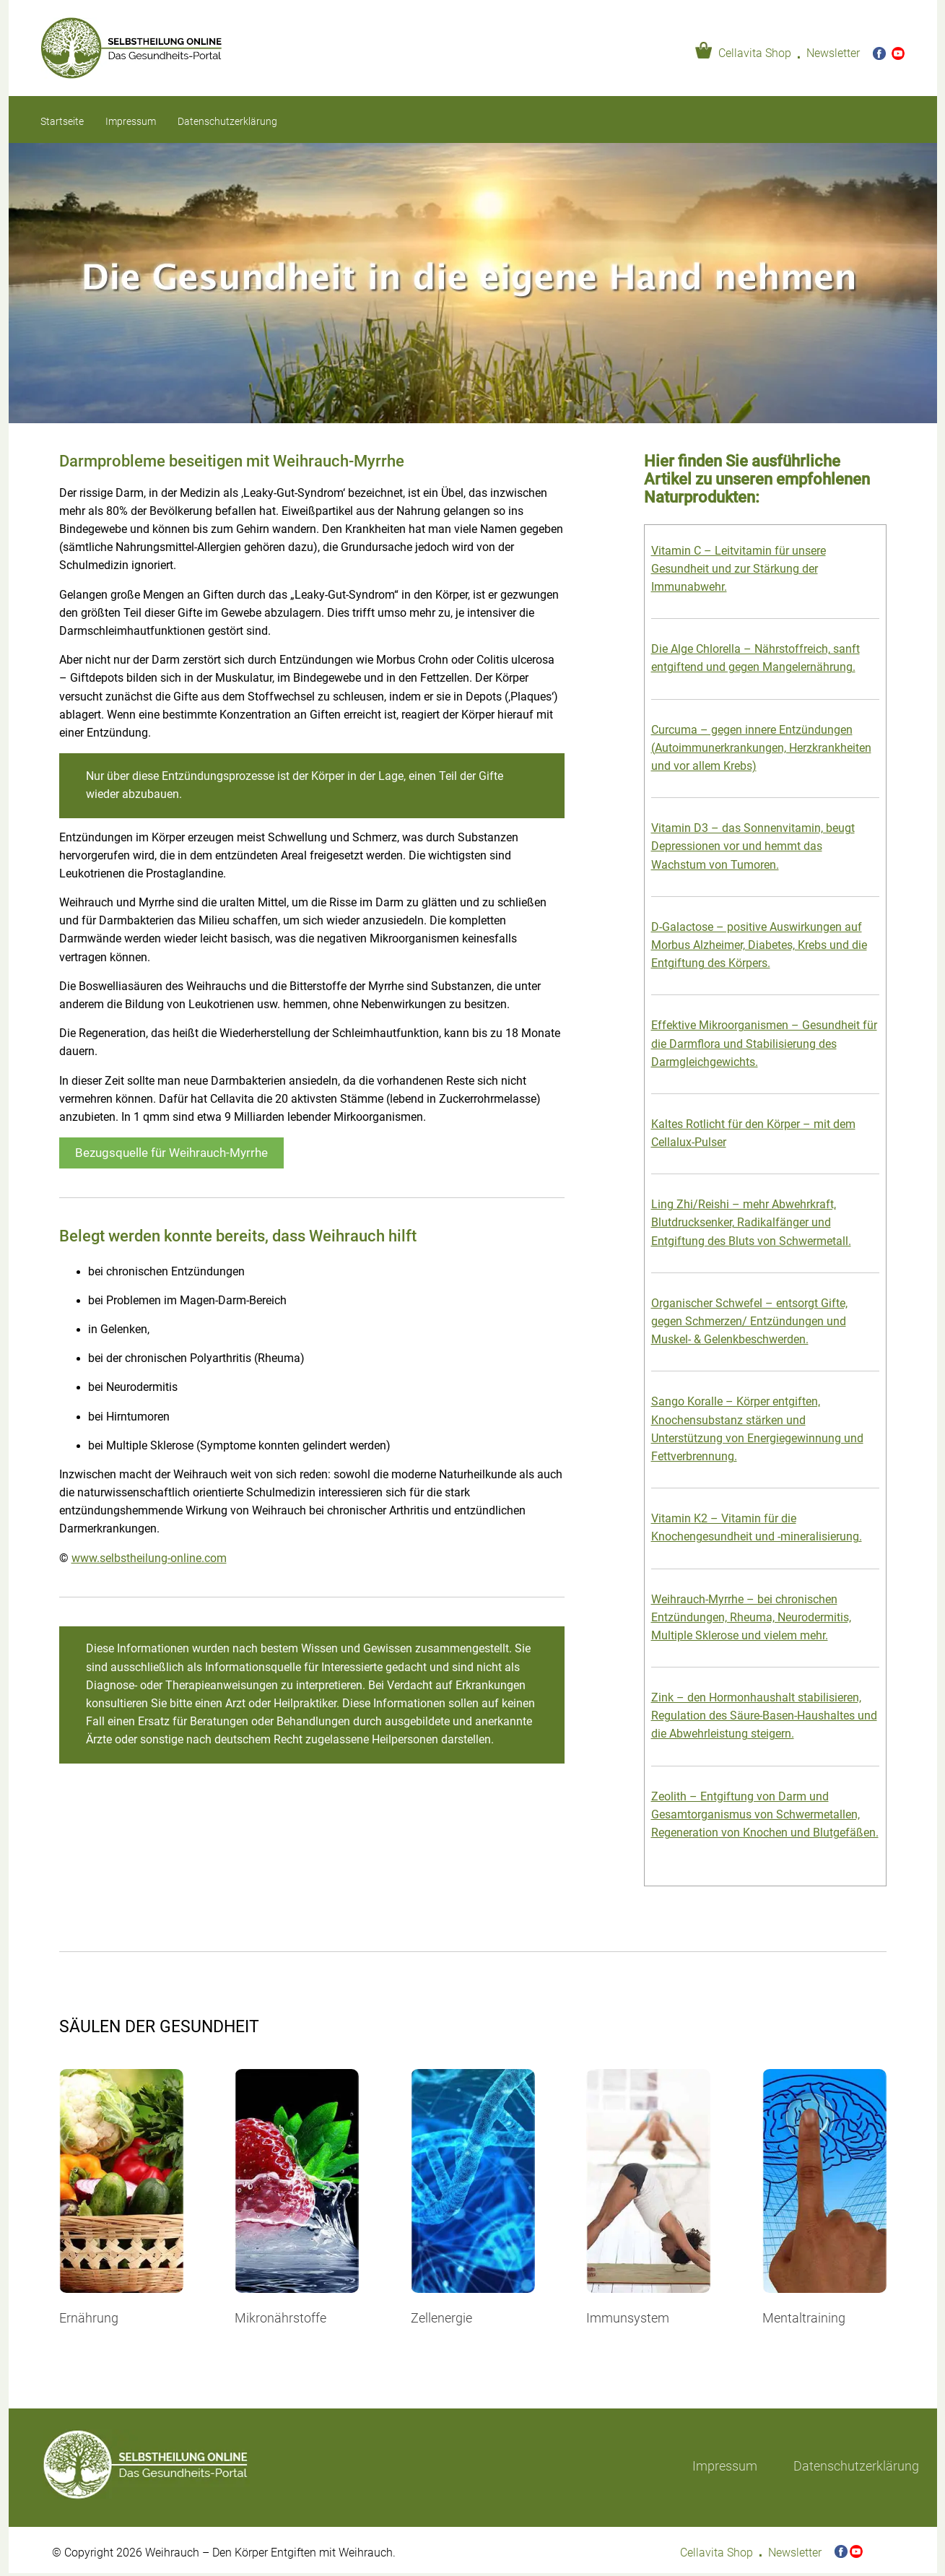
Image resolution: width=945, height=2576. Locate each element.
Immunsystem (627, 2317)
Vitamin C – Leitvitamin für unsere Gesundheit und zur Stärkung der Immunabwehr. (738, 569)
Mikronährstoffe (280, 2317)
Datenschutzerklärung (227, 121)
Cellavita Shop (754, 53)
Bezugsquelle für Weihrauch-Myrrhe (171, 1152)
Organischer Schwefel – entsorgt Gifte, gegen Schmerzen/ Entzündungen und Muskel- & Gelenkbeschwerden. (749, 1321)
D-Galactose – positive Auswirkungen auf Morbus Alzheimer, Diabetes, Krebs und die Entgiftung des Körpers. (759, 945)
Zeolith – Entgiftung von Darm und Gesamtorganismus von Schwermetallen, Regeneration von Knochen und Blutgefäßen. (765, 1814)
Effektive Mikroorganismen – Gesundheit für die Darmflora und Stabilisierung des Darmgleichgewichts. (764, 1043)
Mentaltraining (803, 2317)
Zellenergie (441, 2317)
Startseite (62, 121)
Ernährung (88, 2317)
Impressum (130, 121)
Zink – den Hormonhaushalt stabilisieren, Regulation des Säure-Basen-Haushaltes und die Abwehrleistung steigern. (764, 1715)
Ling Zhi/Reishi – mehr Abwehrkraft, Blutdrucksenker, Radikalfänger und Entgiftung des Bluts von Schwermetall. (751, 1222)
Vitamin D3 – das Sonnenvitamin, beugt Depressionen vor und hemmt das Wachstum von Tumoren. (753, 846)
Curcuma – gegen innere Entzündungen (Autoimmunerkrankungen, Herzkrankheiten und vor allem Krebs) (761, 748)
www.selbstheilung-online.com (149, 1558)
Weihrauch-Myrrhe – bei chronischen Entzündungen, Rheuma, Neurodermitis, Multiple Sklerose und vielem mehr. (751, 1617)
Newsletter (833, 53)
